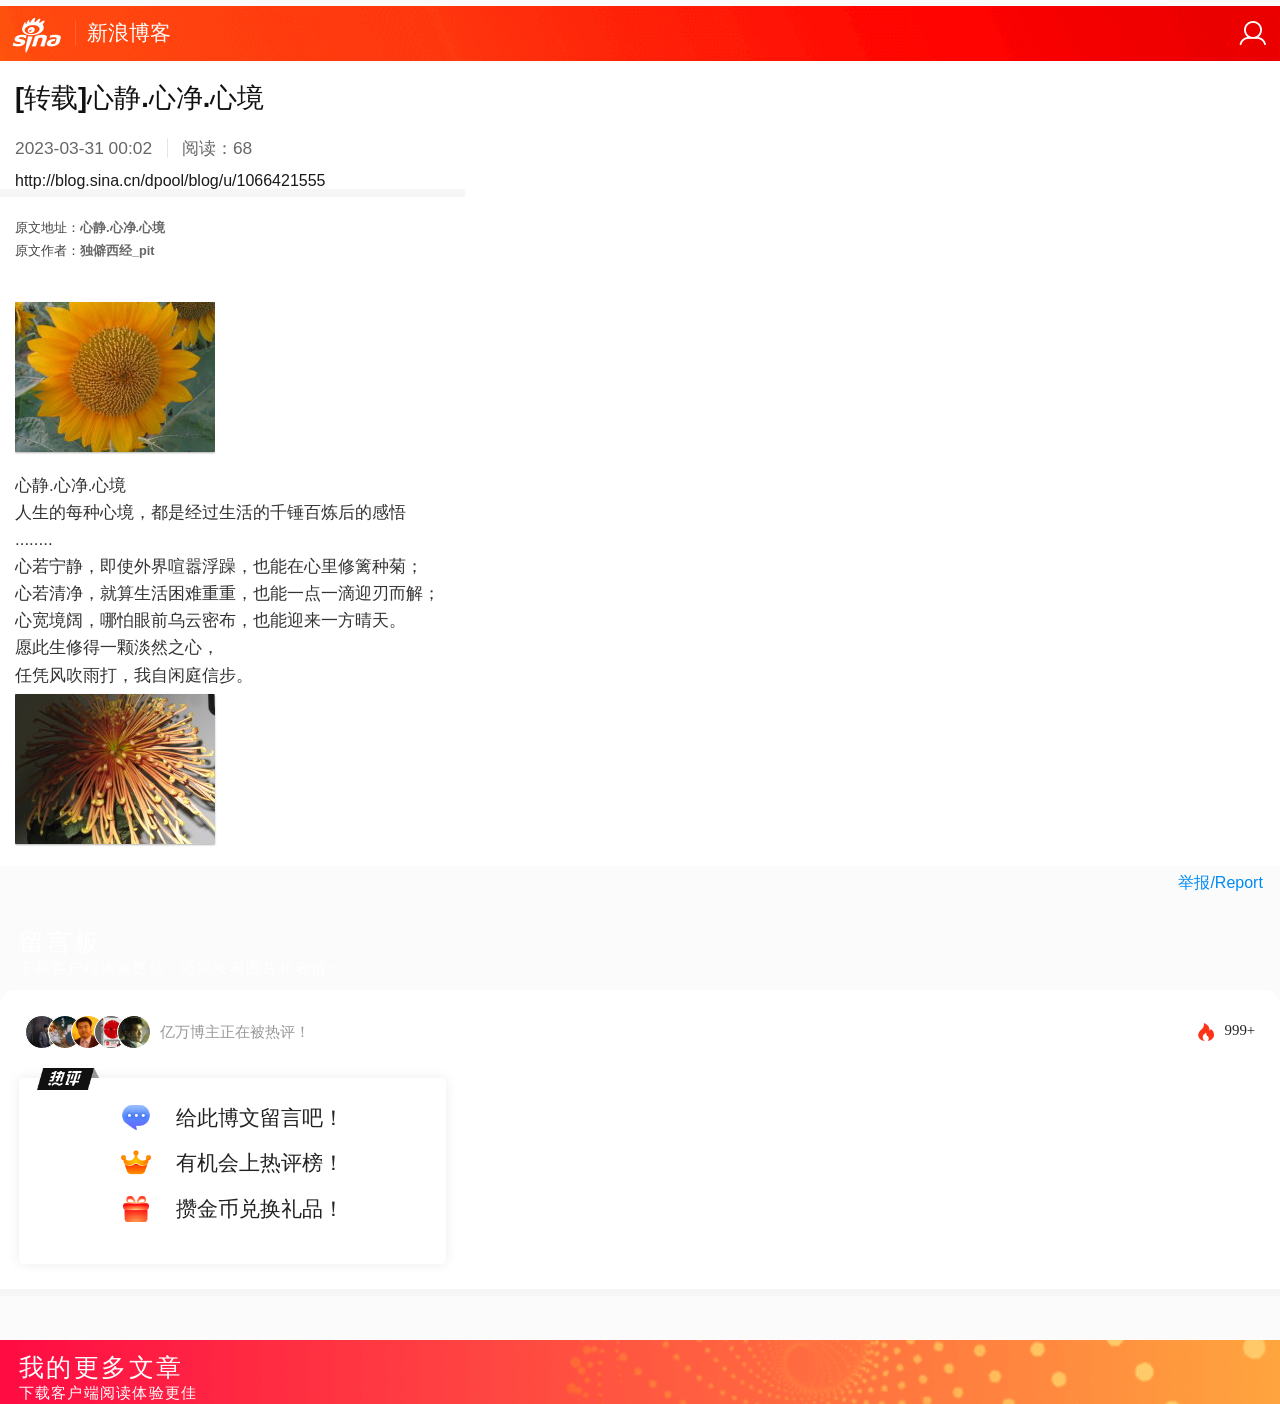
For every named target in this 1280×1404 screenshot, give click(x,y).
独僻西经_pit (117, 250)
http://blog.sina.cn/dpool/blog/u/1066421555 (170, 180)
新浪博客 (129, 32)
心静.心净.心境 (122, 227)
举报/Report (1220, 882)
